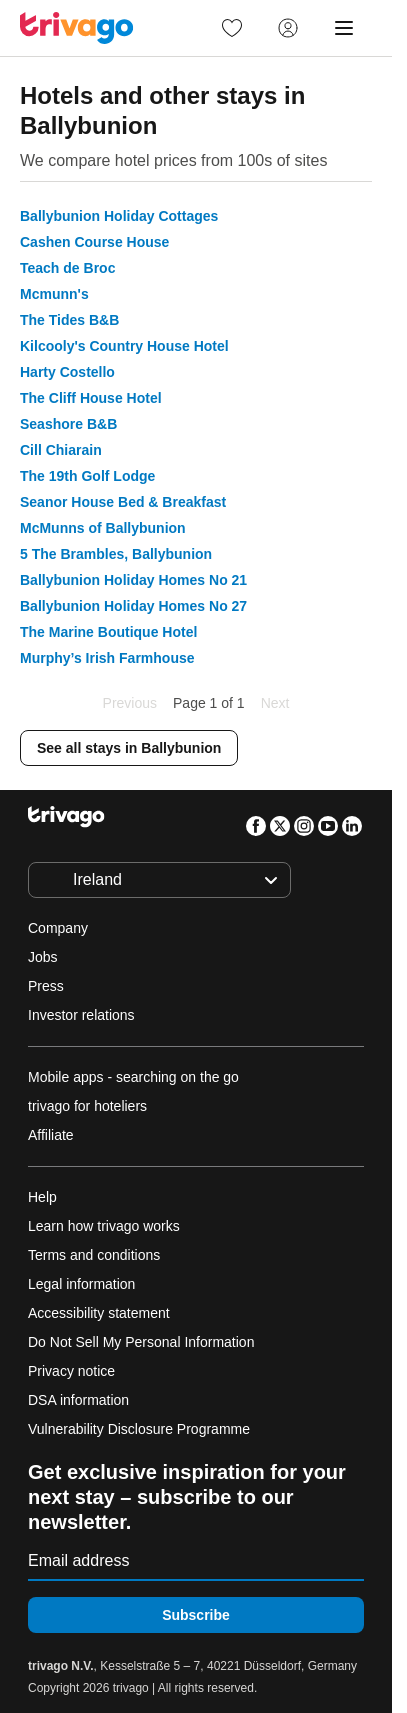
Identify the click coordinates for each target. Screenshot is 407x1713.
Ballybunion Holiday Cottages (119, 216)
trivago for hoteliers (87, 1106)
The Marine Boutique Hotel (108, 632)
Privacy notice (71, 1371)
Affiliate (51, 1135)
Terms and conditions (94, 1255)
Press (46, 986)
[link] (232, 28)
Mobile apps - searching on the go (133, 1077)
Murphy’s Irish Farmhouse (107, 658)
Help (42, 1197)
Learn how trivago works (104, 1226)
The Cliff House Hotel (91, 398)
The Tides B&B (69, 320)
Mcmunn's (54, 294)
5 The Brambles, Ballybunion (116, 554)
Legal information (81, 1284)
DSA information (78, 1400)
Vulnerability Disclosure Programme (139, 1429)
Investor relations (81, 1015)
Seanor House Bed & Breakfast (123, 502)
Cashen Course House (94, 242)
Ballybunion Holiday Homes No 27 (133, 606)
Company (58, 928)
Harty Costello (67, 372)
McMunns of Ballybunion (103, 528)
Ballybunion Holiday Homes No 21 (133, 580)
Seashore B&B (68, 424)
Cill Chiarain (61, 450)
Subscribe (196, 1615)
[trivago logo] (77, 28)
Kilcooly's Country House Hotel (124, 346)
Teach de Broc (67, 268)
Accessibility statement (99, 1313)
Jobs (43, 957)
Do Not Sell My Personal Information (143, 1342)
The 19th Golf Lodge (87, 476)
